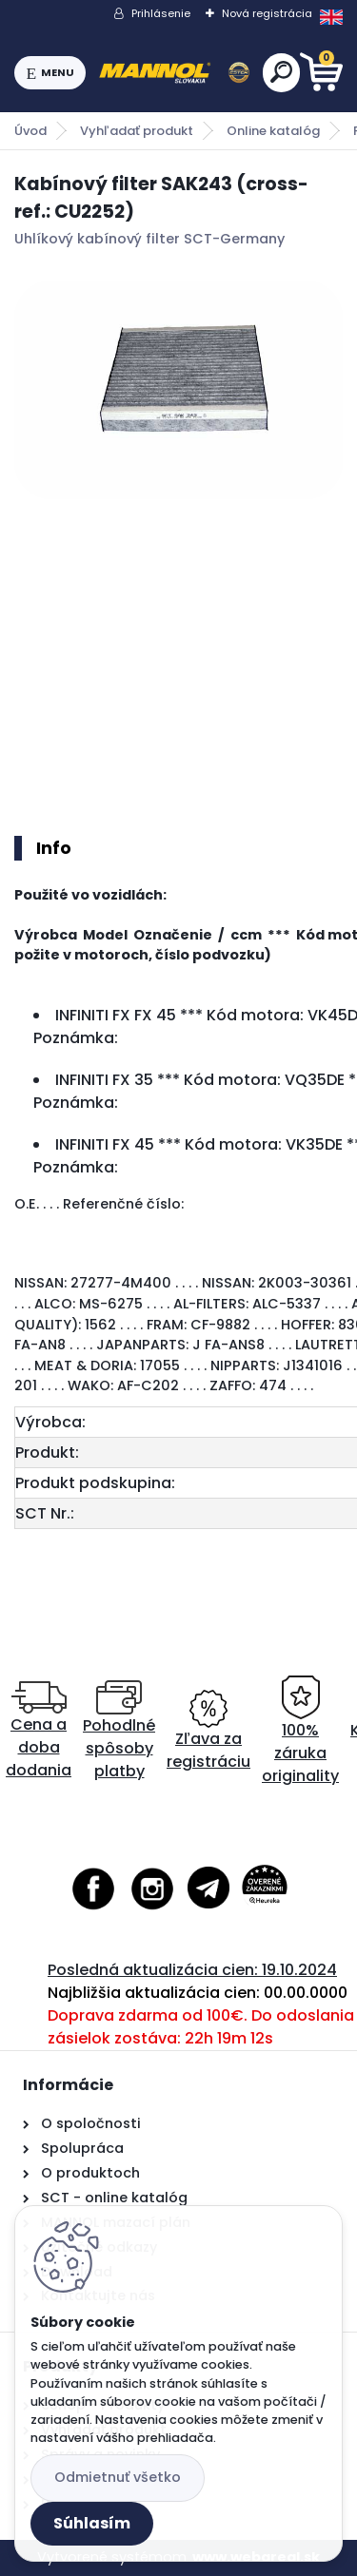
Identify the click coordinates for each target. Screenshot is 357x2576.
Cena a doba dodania (38, 1731)
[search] (281, 71)
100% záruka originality (300, 1731)
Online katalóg (273, 131)
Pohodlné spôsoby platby (119, 1731)
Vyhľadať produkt (136, 131)
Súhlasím (91, 2523)
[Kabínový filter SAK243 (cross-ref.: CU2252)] (178, 390)
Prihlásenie (160, 13)
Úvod (30, 131)
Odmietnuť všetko (117, 2477)
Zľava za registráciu (208, 1731)
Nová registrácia (267, 13)
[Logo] (174, 73)
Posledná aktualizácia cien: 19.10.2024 (192, 1970)
